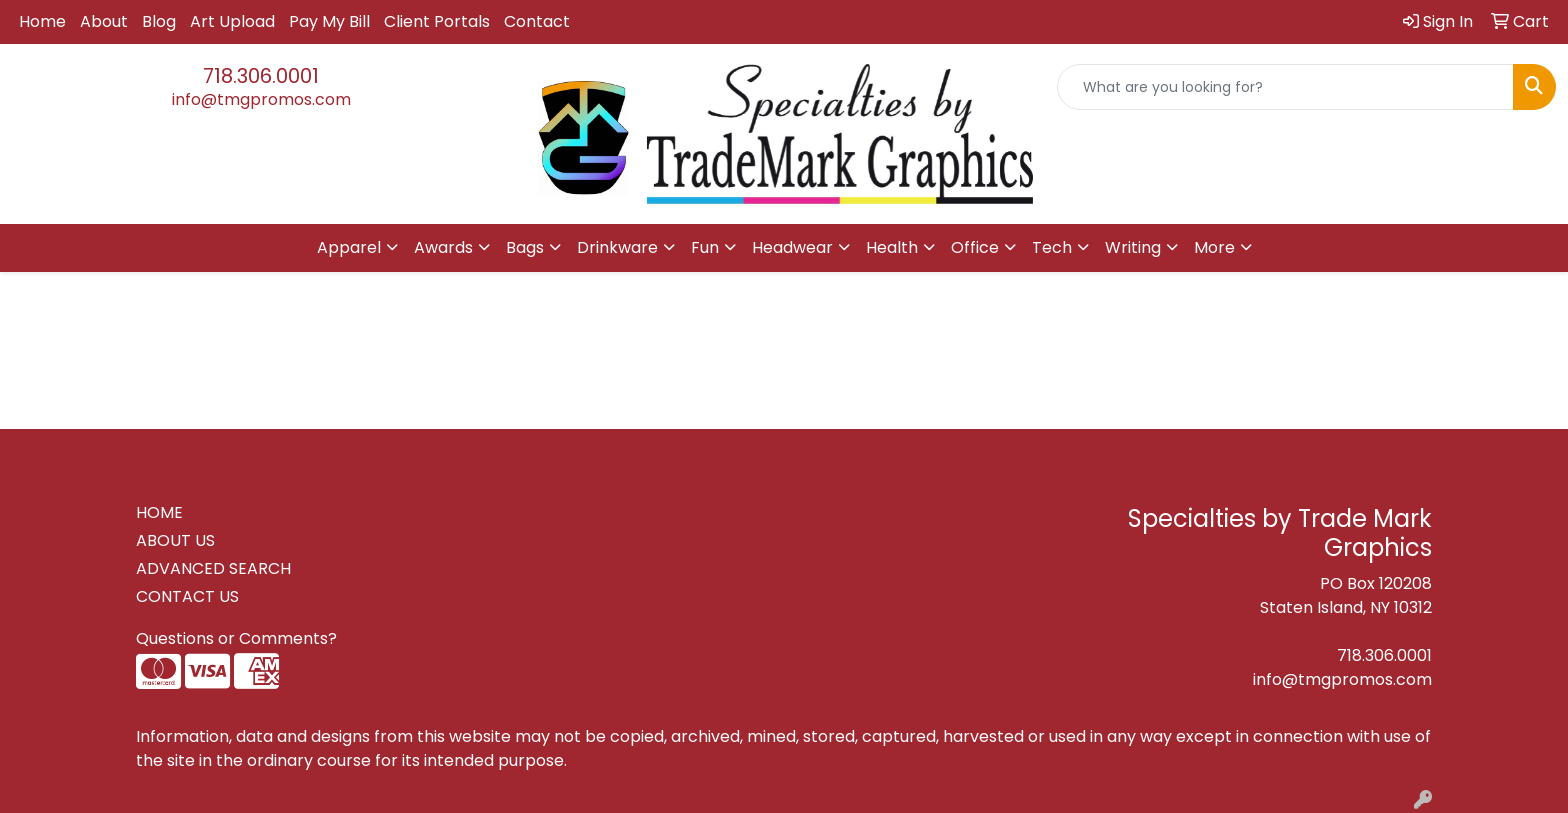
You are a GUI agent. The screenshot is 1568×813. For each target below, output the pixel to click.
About (104, 21)
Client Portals (437, 21)
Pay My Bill (329, 21)
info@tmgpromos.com (261, 99)
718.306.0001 (261, 76)
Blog (159, 21)
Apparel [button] (349, 247)
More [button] (1214, 247)
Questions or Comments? (236, 638)
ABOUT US (175, 540)
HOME (159, 512)
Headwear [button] (792, 247)
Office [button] (975, 247)
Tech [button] (1052, 247)
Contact (537, 21)
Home (42, 21)
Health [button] (892, 247)
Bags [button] (525, 247)
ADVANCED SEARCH (213, 568)
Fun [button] (705, 247)
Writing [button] (1133, 247)
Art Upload (232, 21)
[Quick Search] (1285, 87)
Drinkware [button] (617, 247)
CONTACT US (187, 596)
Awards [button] (443, 247)
